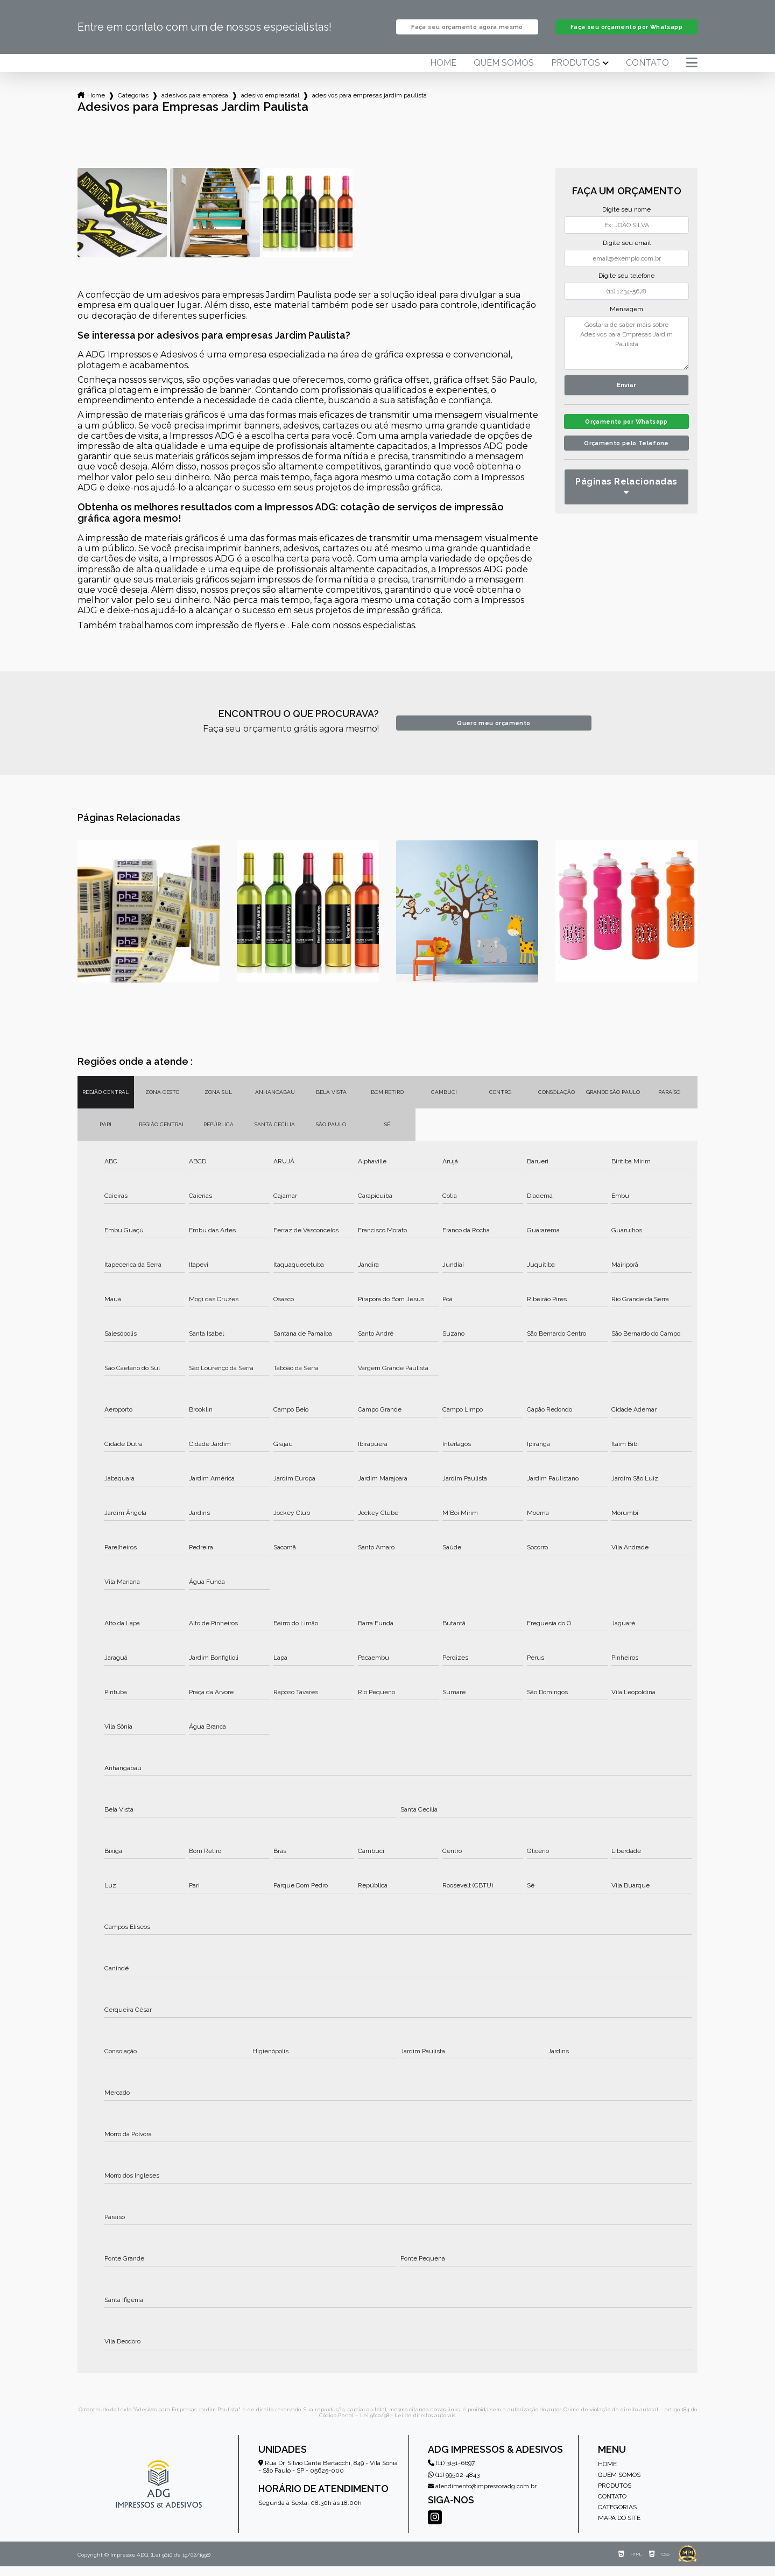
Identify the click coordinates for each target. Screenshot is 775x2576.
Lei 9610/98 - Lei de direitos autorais (407, 2425)
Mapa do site (619, 2527)
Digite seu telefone (626, 285)
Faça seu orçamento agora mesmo (467, 32)
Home (443, 73)
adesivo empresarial (270, 105)
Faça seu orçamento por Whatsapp (626, 32)
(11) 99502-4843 (454, 2484)
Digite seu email (627, 252)
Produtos (575, 73)
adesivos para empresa (194, 105)
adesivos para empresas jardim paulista (369, 105)
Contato (647, 73)
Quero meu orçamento (494, 733)
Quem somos (504, 73)
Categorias (133, 105)
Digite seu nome (626, 219)
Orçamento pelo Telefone (627, 459)
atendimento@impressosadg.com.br (482, 2496)
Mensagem (626, 318)
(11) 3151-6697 (451, 2472)
